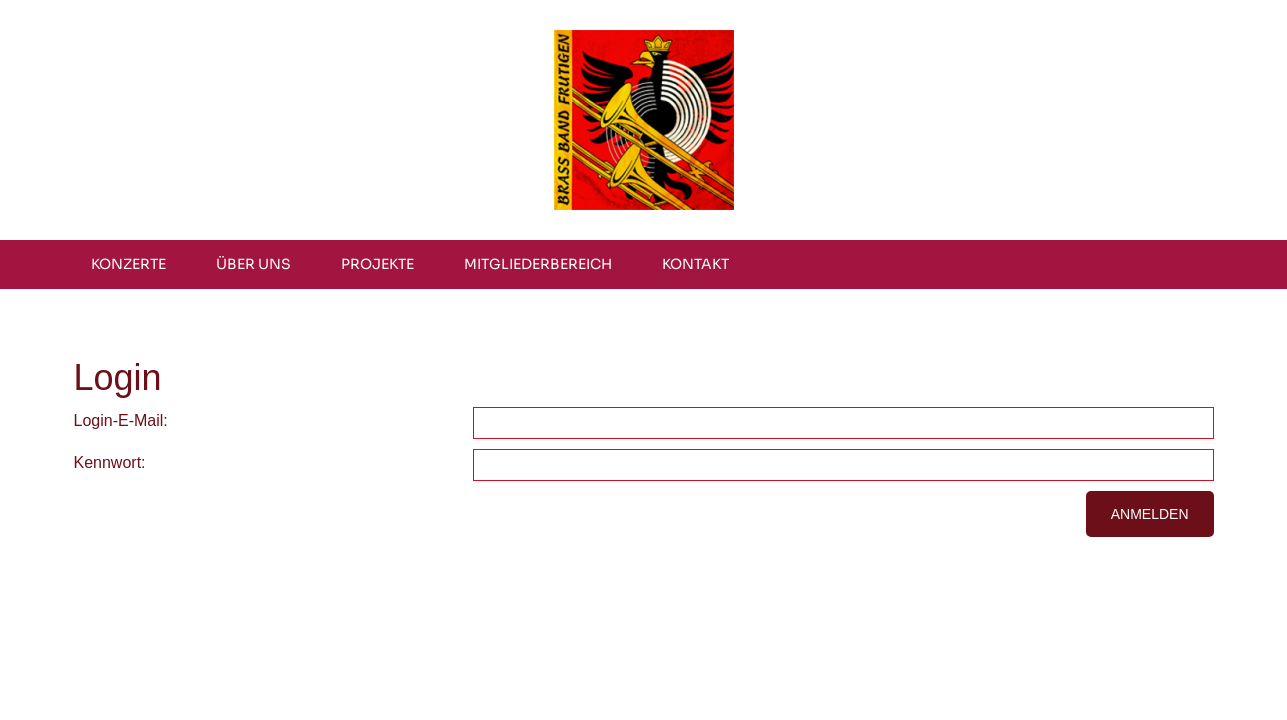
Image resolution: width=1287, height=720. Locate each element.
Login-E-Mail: (121, 420)
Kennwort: (110, 462)
